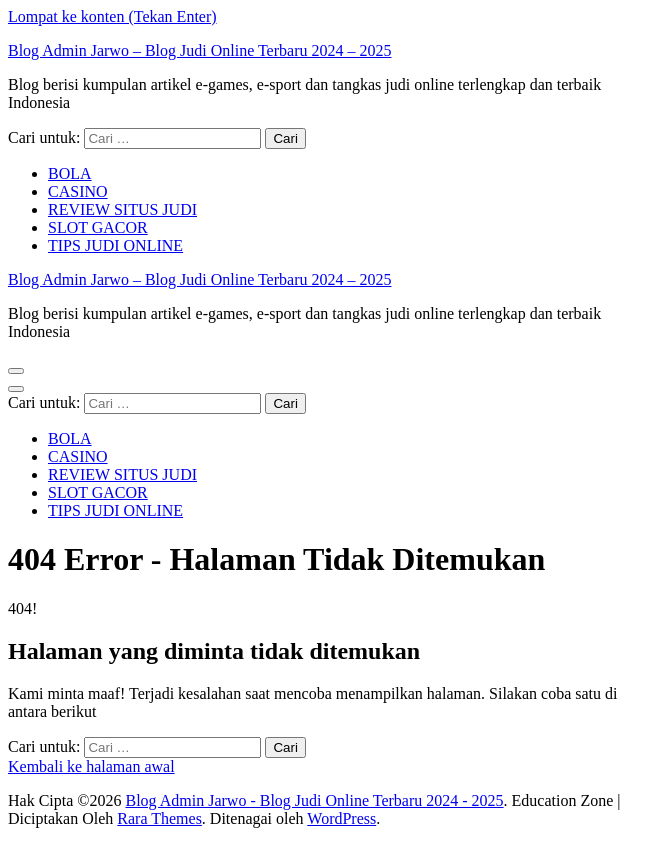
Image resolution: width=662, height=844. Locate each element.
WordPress (341, 818)
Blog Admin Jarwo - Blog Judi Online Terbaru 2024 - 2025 (314, 800)
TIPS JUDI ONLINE (115, 245)
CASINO (78, 191)
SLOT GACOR (98, 227)
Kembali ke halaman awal (91, 766)
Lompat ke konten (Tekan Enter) (112, 16)
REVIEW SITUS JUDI (122, 209)
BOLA (70, 173)
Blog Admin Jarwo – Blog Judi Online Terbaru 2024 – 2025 (199, 50)
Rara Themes (159, 818)
